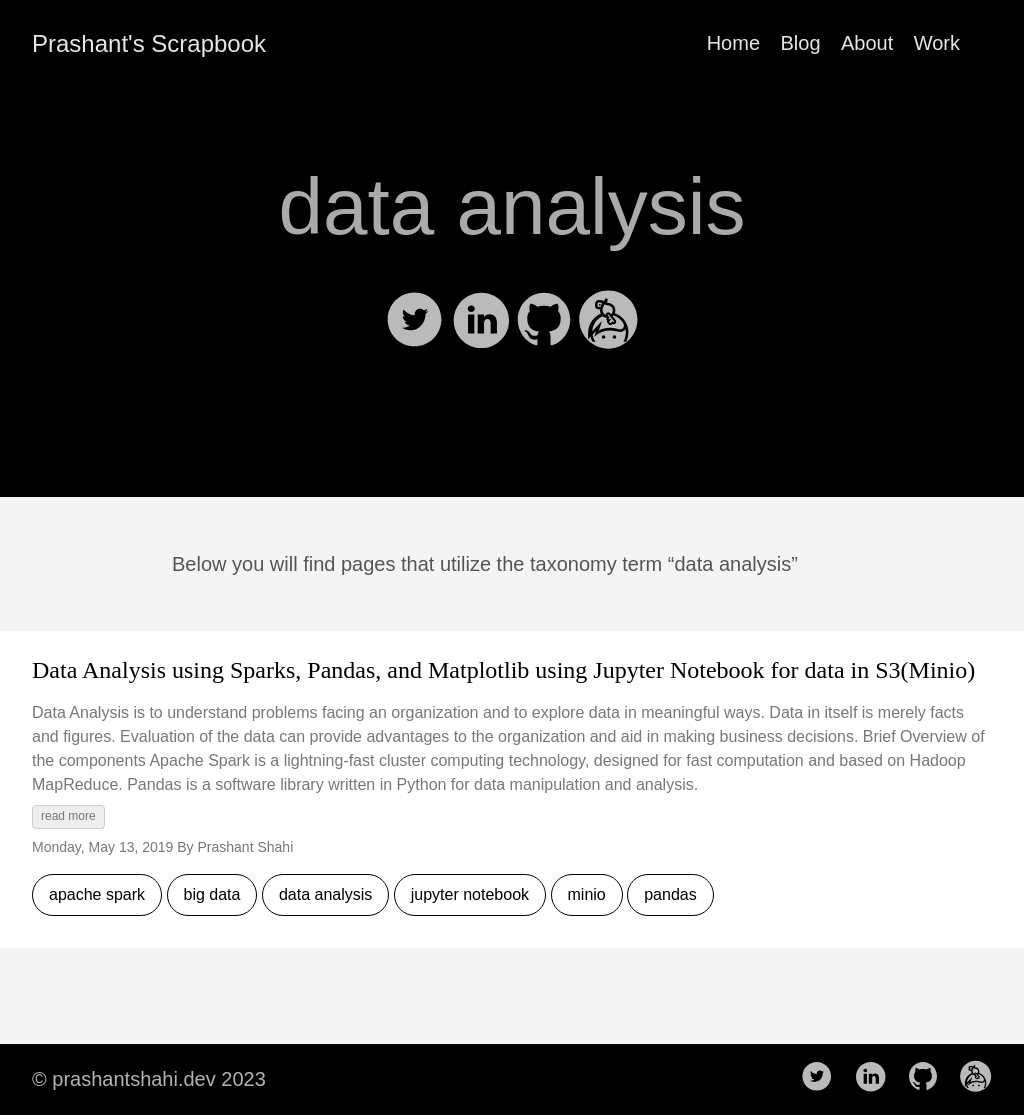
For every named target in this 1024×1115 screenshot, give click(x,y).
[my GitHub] (546, 343)
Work (937, 43)
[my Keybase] (609, 343)
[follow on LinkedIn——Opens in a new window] (876, 1078)
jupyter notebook (470, 894)
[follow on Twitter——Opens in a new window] (823, 1078)
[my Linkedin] (482, 343)
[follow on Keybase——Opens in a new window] (982, 1078)
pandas (670, 894)
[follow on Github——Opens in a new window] (929, 1078)
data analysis (325, 894)
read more (68, 816)
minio (587, 894)
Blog (800, 43)
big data (212, 894)
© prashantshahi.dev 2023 (149, 1079)
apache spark (97, 894)
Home (733, 43)
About (867, 43)
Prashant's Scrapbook (149, 43)
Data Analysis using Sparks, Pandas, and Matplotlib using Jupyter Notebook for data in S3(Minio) (503, 670)
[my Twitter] (417, 343)
